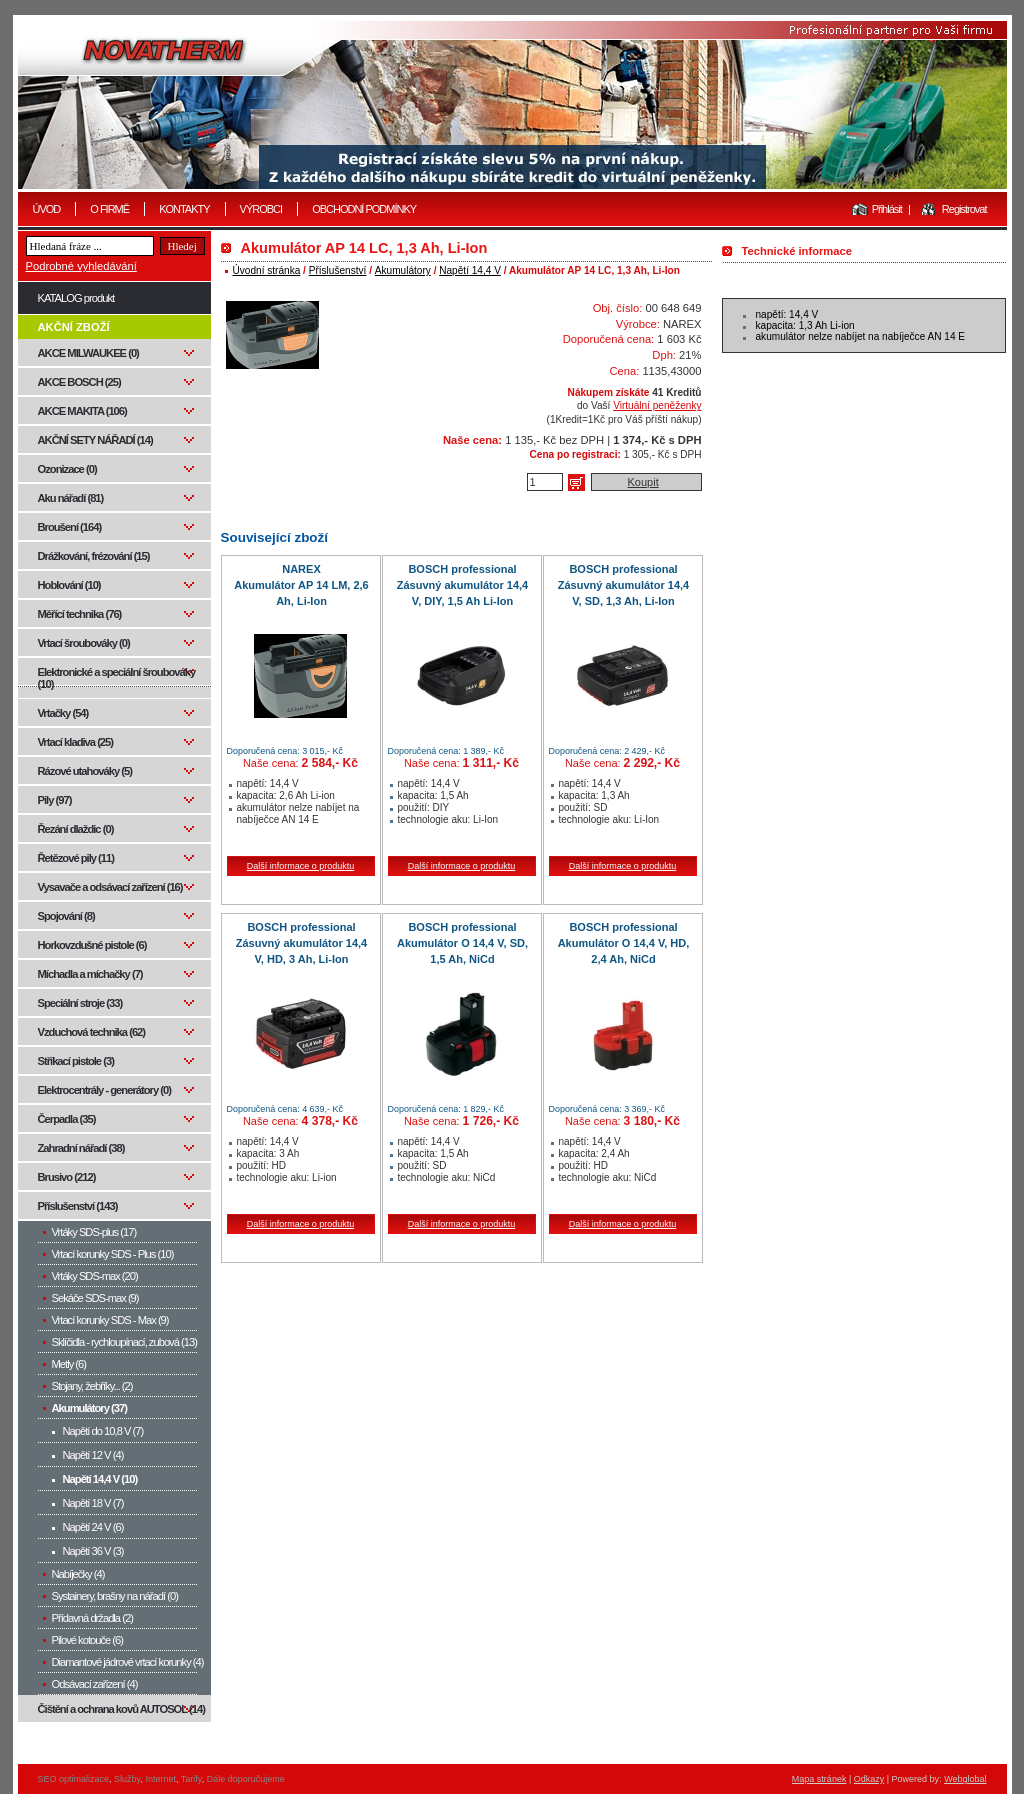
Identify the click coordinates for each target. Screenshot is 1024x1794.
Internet (160, 1779)
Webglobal (965, 1779)
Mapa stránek (819, 1779)
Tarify (191, 1779)
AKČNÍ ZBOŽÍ (74, 327)
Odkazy (869, 1779)
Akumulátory (403, 270)
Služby (127, 1779)
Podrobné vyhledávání (81, 266)
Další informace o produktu (301, 866)
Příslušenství (338, 270)
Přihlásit (887, 209)
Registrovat (964, 209)
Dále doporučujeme (246, 1779)
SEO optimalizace (74, 1779)
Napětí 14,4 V (470, 270)
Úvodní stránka (267, 270)
